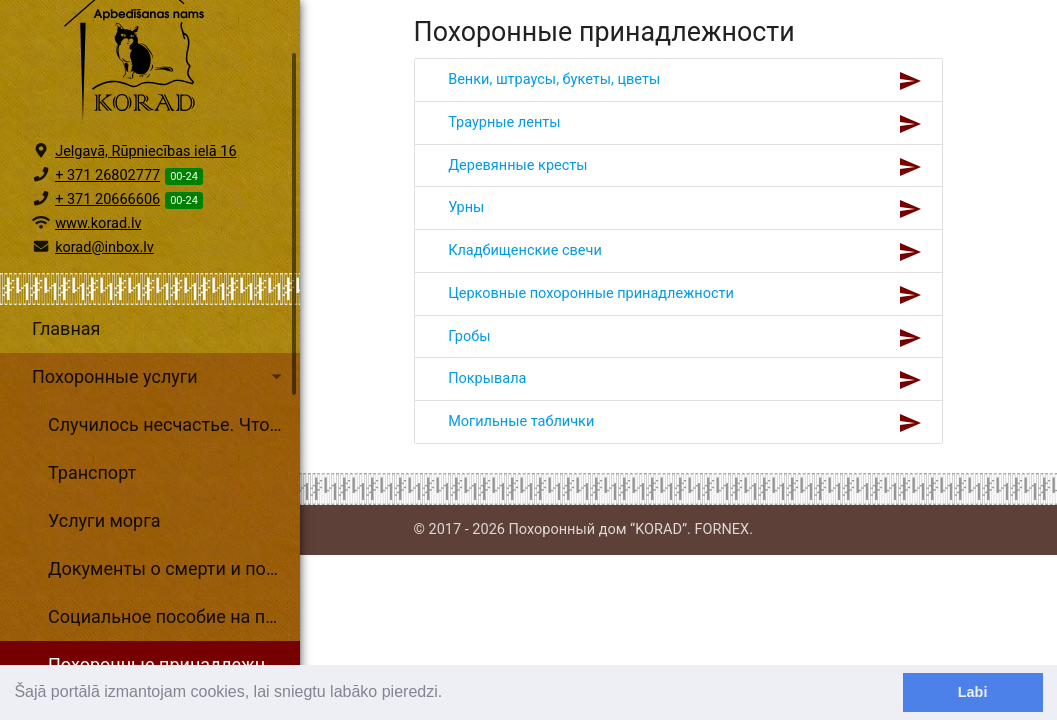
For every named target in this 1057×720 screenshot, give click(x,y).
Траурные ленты (505, 122)
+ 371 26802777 (107, 262)
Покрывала (488, 378)
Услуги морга (104, 607)
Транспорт (92, 559)
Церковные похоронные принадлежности (591, 293)
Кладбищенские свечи (525, 250)
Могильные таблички (521, 421)
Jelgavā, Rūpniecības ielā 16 (146, 238)
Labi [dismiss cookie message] (973, 692)
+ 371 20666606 (107, 286)
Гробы (470, 336)
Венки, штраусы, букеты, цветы (554, 79)
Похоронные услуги (160, 464)
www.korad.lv (98, 310)
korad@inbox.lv (104, 334)
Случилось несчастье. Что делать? (174, 511)
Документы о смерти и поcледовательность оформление (174, 655)
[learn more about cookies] (450, 694)
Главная (66, 415)
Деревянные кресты (518, 165)
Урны (466, 207)
